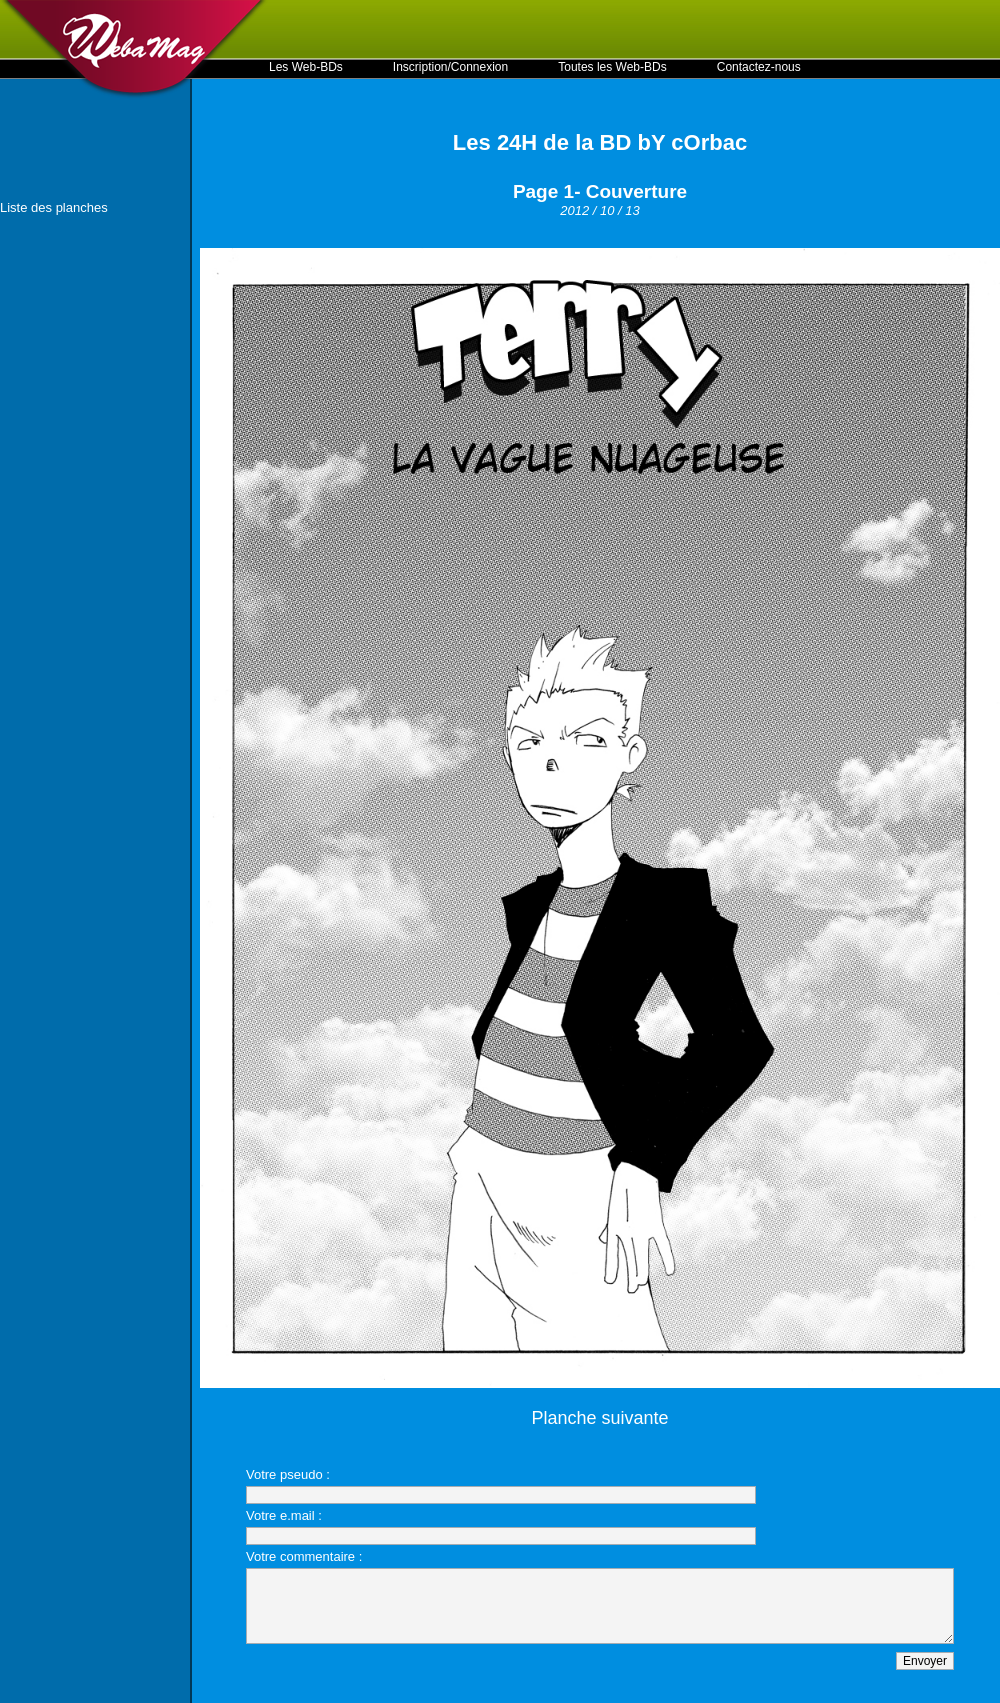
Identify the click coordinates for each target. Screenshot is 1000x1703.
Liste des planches (54, 207)
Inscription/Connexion (450, 67)
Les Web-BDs (306, 67)
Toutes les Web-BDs (612, 67)
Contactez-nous (759, 67)
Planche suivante (599, 1418)
